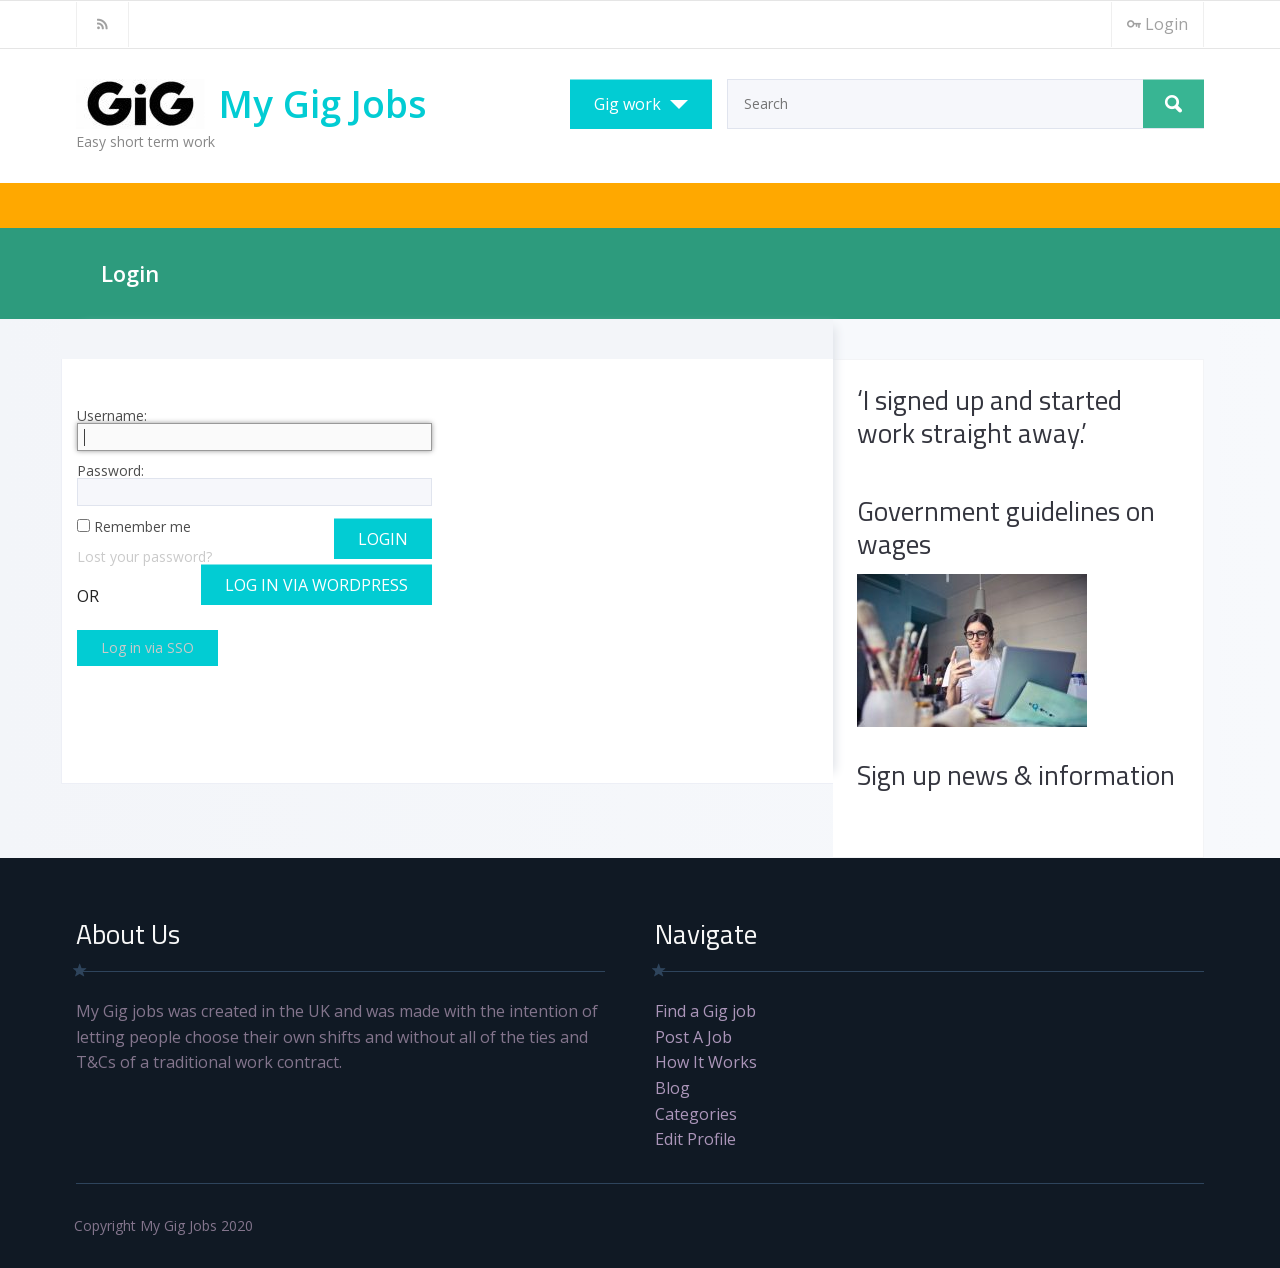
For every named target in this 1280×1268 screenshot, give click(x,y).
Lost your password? (144, 556)
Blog (672, 1088)
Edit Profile (695, 1139)
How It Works (706, 1062)
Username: (255, 430)
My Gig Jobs (323, 103)
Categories (696, 1114)
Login (1157, 24)
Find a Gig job (705, 1011)
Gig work (627, 104)
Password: (255, 485)
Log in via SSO (147, 647)
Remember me (142, 526)
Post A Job (693, 1037)
